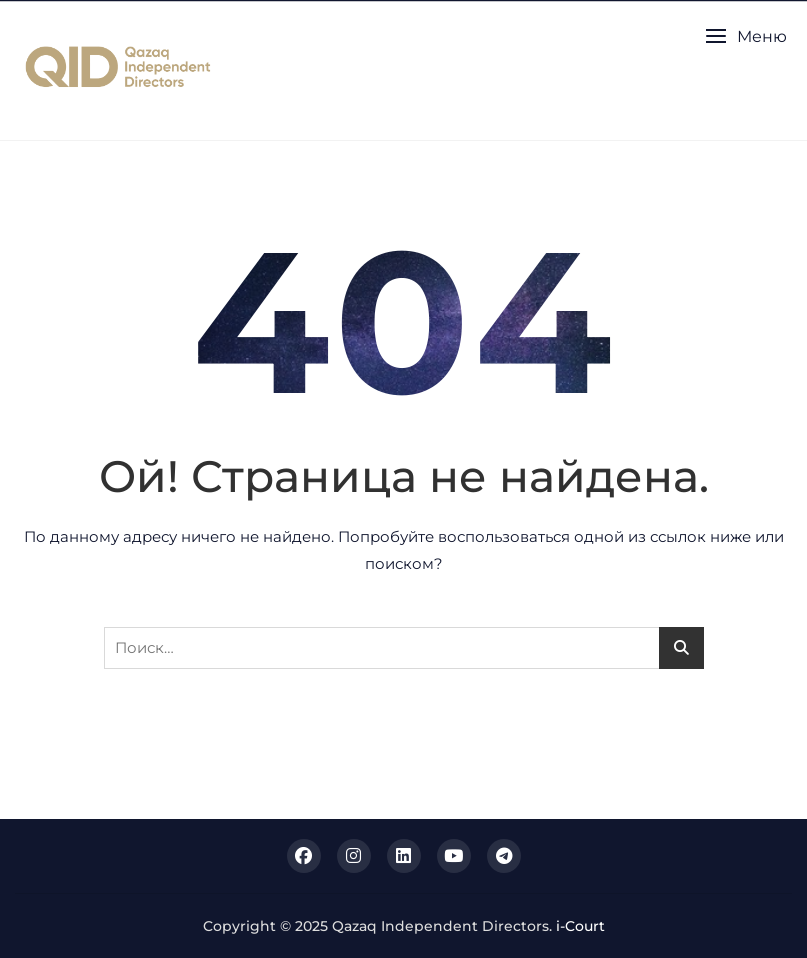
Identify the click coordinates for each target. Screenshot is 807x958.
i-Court (580, 926)
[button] (746, 36)
